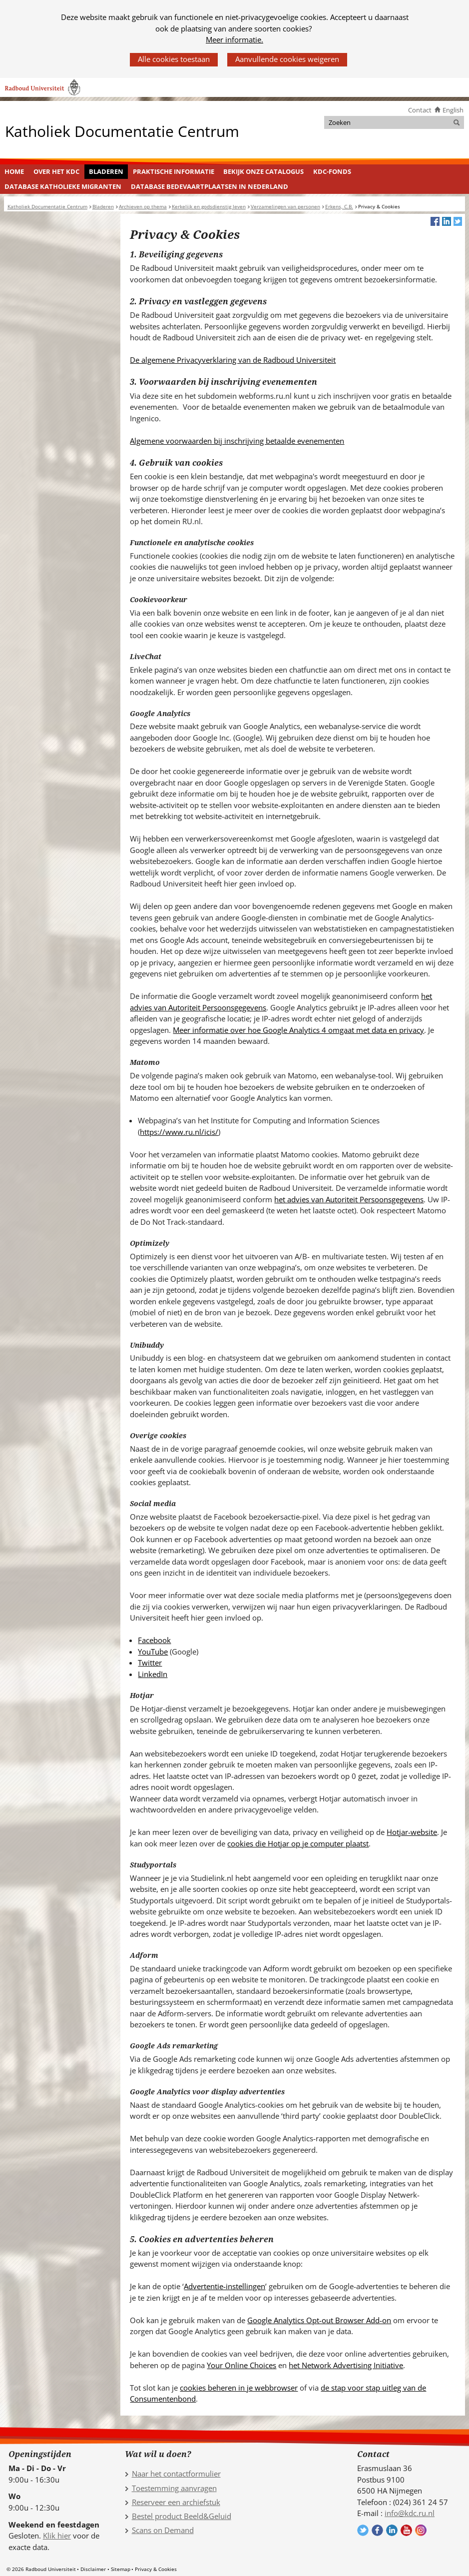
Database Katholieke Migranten (62, 186)
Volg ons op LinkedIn (392, 2530)
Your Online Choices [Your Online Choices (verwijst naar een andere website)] (241, 2365)
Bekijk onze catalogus (263, 171)
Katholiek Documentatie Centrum (122, 130)
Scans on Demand (163, 2530)
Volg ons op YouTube (406, 2530)
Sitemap (120, 2569)
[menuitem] (14, 171)
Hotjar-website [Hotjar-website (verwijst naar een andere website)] (412, 1832)
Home (14, 171)
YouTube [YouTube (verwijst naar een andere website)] (153, 1652)
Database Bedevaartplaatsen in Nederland (209, 186)
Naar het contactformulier (176, 2474)
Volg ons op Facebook (377, 2530)
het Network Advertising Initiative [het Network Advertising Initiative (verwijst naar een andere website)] (346, 2365)
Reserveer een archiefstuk (176, 2502)
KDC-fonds (332, 171)
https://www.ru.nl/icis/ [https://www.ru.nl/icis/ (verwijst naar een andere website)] (179, 1132)
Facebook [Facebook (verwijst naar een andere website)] (154, 1640)
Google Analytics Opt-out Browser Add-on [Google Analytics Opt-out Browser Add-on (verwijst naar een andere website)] (319, 2320)
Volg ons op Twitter (363, 2530)
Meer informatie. (234, 39)
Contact (420, 109)
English (453, 109)
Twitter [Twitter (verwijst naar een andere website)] (150, 1663)
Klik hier (57, 2536)
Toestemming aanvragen (174, 2488)
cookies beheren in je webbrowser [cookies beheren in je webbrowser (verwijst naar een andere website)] (239, 2388)
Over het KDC (56, 171)
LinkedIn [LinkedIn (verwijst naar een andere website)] (152, 1674)
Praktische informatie (173, 171)
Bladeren (106, 171)
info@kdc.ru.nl (410, 2513)
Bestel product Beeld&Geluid (181, 2516)
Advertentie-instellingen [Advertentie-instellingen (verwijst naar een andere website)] (224, 2286)
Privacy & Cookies (156, 2569)
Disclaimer (93, 2569)
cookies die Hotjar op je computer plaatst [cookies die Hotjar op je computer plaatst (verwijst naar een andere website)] (298, 1843)
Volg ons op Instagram (421, 2530)
